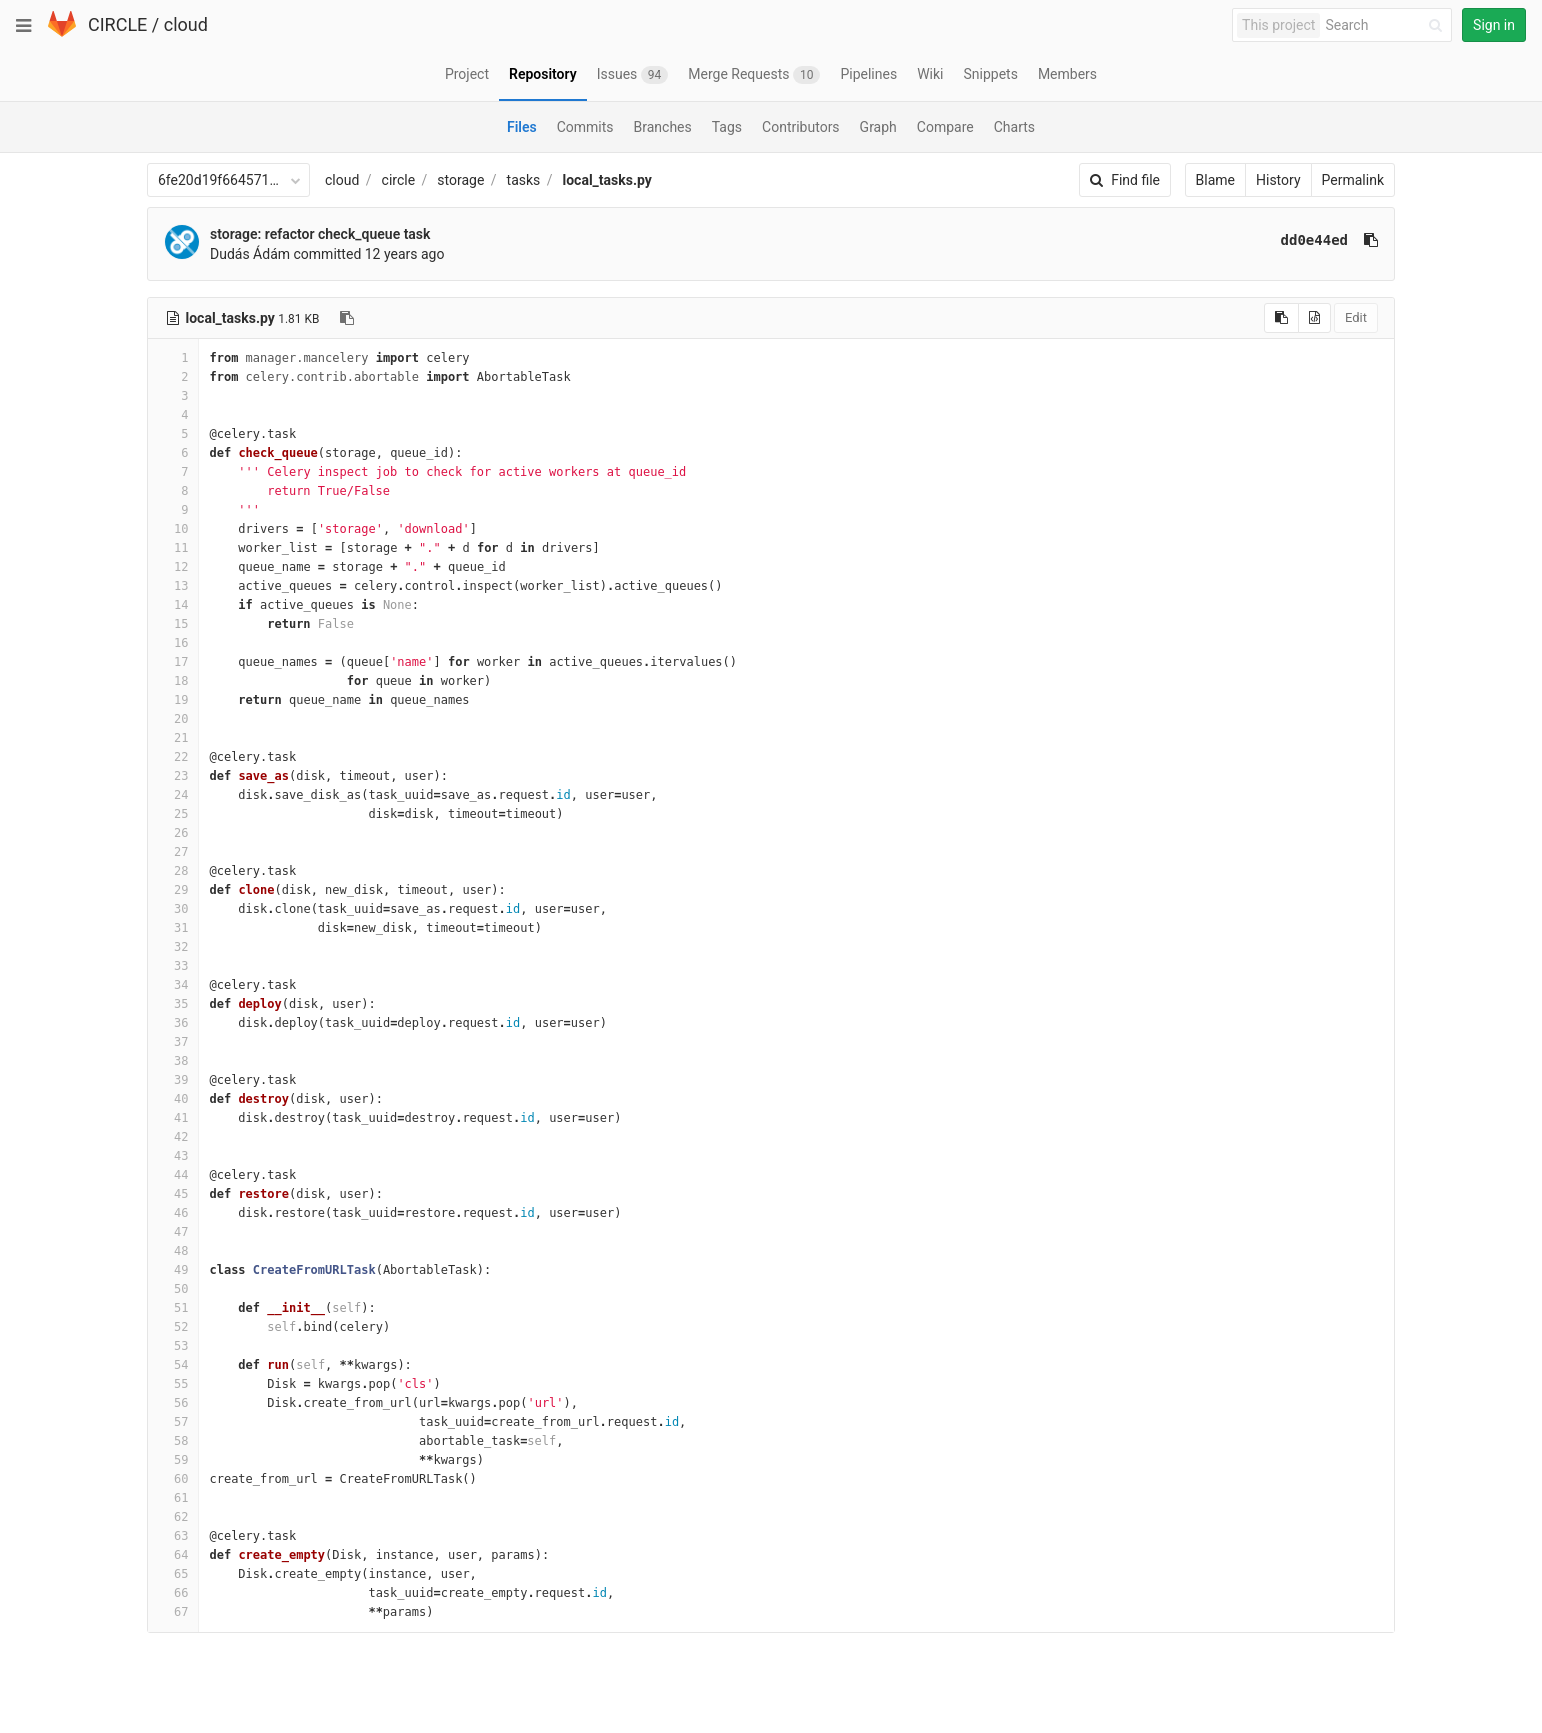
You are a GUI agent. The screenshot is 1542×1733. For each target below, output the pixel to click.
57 (173, 1422)
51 (173, 1308)
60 (173, 1479)
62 (173, 1517)
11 (173, 548)
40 (173, 1099)
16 (173, 643)
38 (173, 1061)
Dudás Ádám (250, 254)
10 (173, 529)
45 (173, 1194)
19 (173, 700)
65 (173, 1574)
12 (173, 567)
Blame (1215, 180)
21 (173, 738)
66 (173, 1593)
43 (173, 1156)
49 (173, 1270)
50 (173, 1289)
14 (173, 605)
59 (173, 1460)
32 (173, 947)
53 (173, 1346)
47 (173, 1232)
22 (173, 757)
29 (173, 890)
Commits (585, 127)
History (1278, 180)
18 (173, 681)
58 (173, 1441)
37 (173, 1042)
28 (173, 871)
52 (173, 1327)
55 (173, 1384)
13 (173, 586)
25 (173, 814)
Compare (945, 127)
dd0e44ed (1314, 240)
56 (173, 1403)
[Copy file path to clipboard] (347, 318)
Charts (1014, 127)
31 (173, 928)
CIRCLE (117, 24)
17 (173, 662)
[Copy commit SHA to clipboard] (1371, 240)
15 (173, 624)
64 (173, 1555)
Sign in (1494, 25)
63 (173, 1536)
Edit (1356, 317)
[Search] (1387, 25)
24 (173, 795)
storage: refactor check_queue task (320, 234)
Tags (727, 127)
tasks (524, 180)
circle (399, 180)
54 (173, 1365)
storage (460, 180)
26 (173, 833)
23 (173, 776)
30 (173, 909)
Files (522, 127)
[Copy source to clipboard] (1281, 318)
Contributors (801, 127)
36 (173, 1023)
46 (173, 1213)
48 (173, 1251)
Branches (663, 127)
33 (173, 966)
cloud (186, 24)
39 (173, 1080)
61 (173, 1498)
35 (173, 1004)
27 (173, 852)
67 (173, 1612)
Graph (878, 127)
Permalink (1353, 180)
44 (173, 1175)
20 (173, 719)
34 (173, 985)
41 (173, 1118)
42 (173, 1137)
